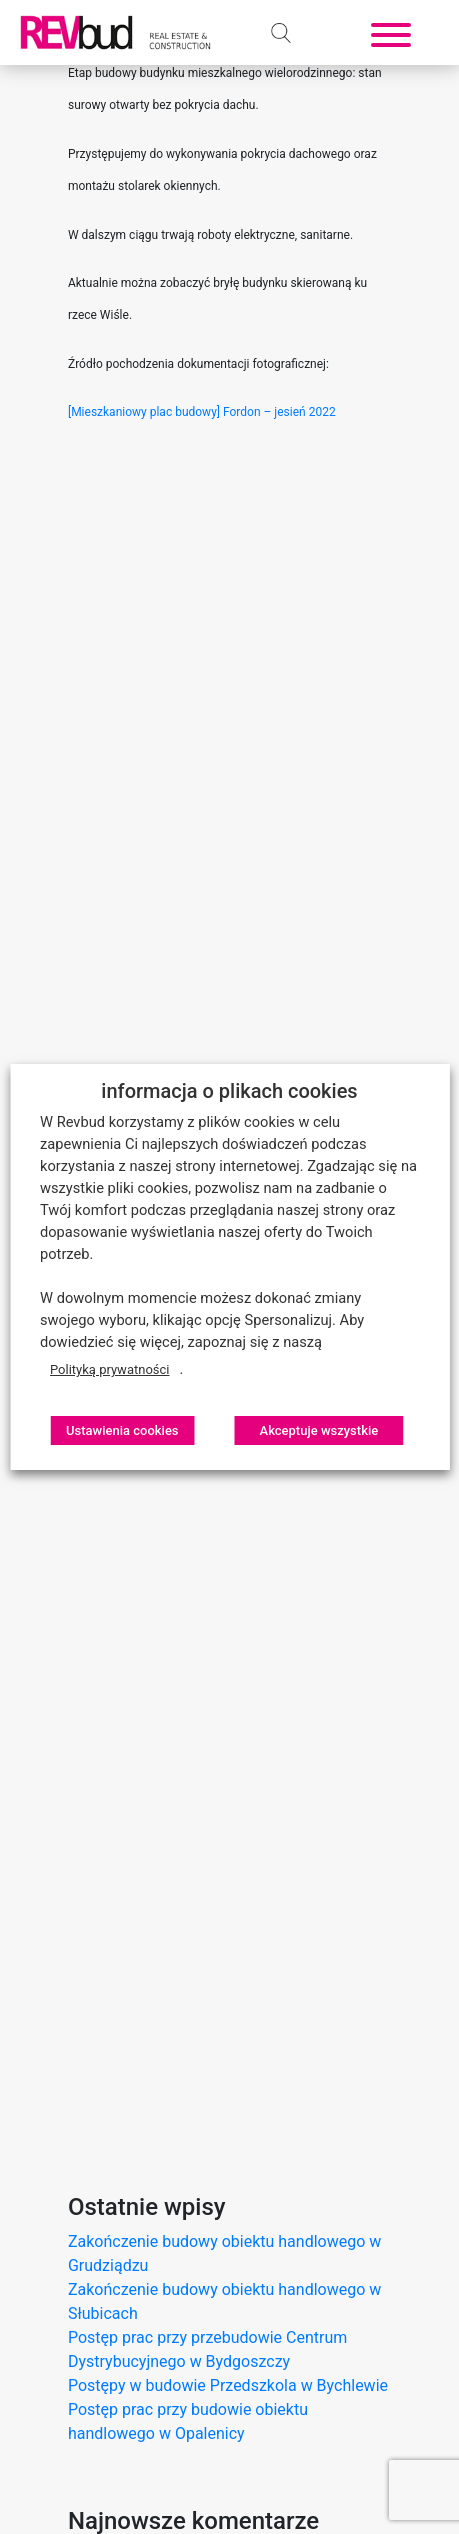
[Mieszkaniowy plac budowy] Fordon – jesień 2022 (202, 412)
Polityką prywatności (109, 1369)
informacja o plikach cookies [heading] (229, 1091)
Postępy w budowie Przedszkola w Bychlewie (228, 2385)
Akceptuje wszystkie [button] (319, 1430)
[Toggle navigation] (391, 33)
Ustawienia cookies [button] (122, 1430)
